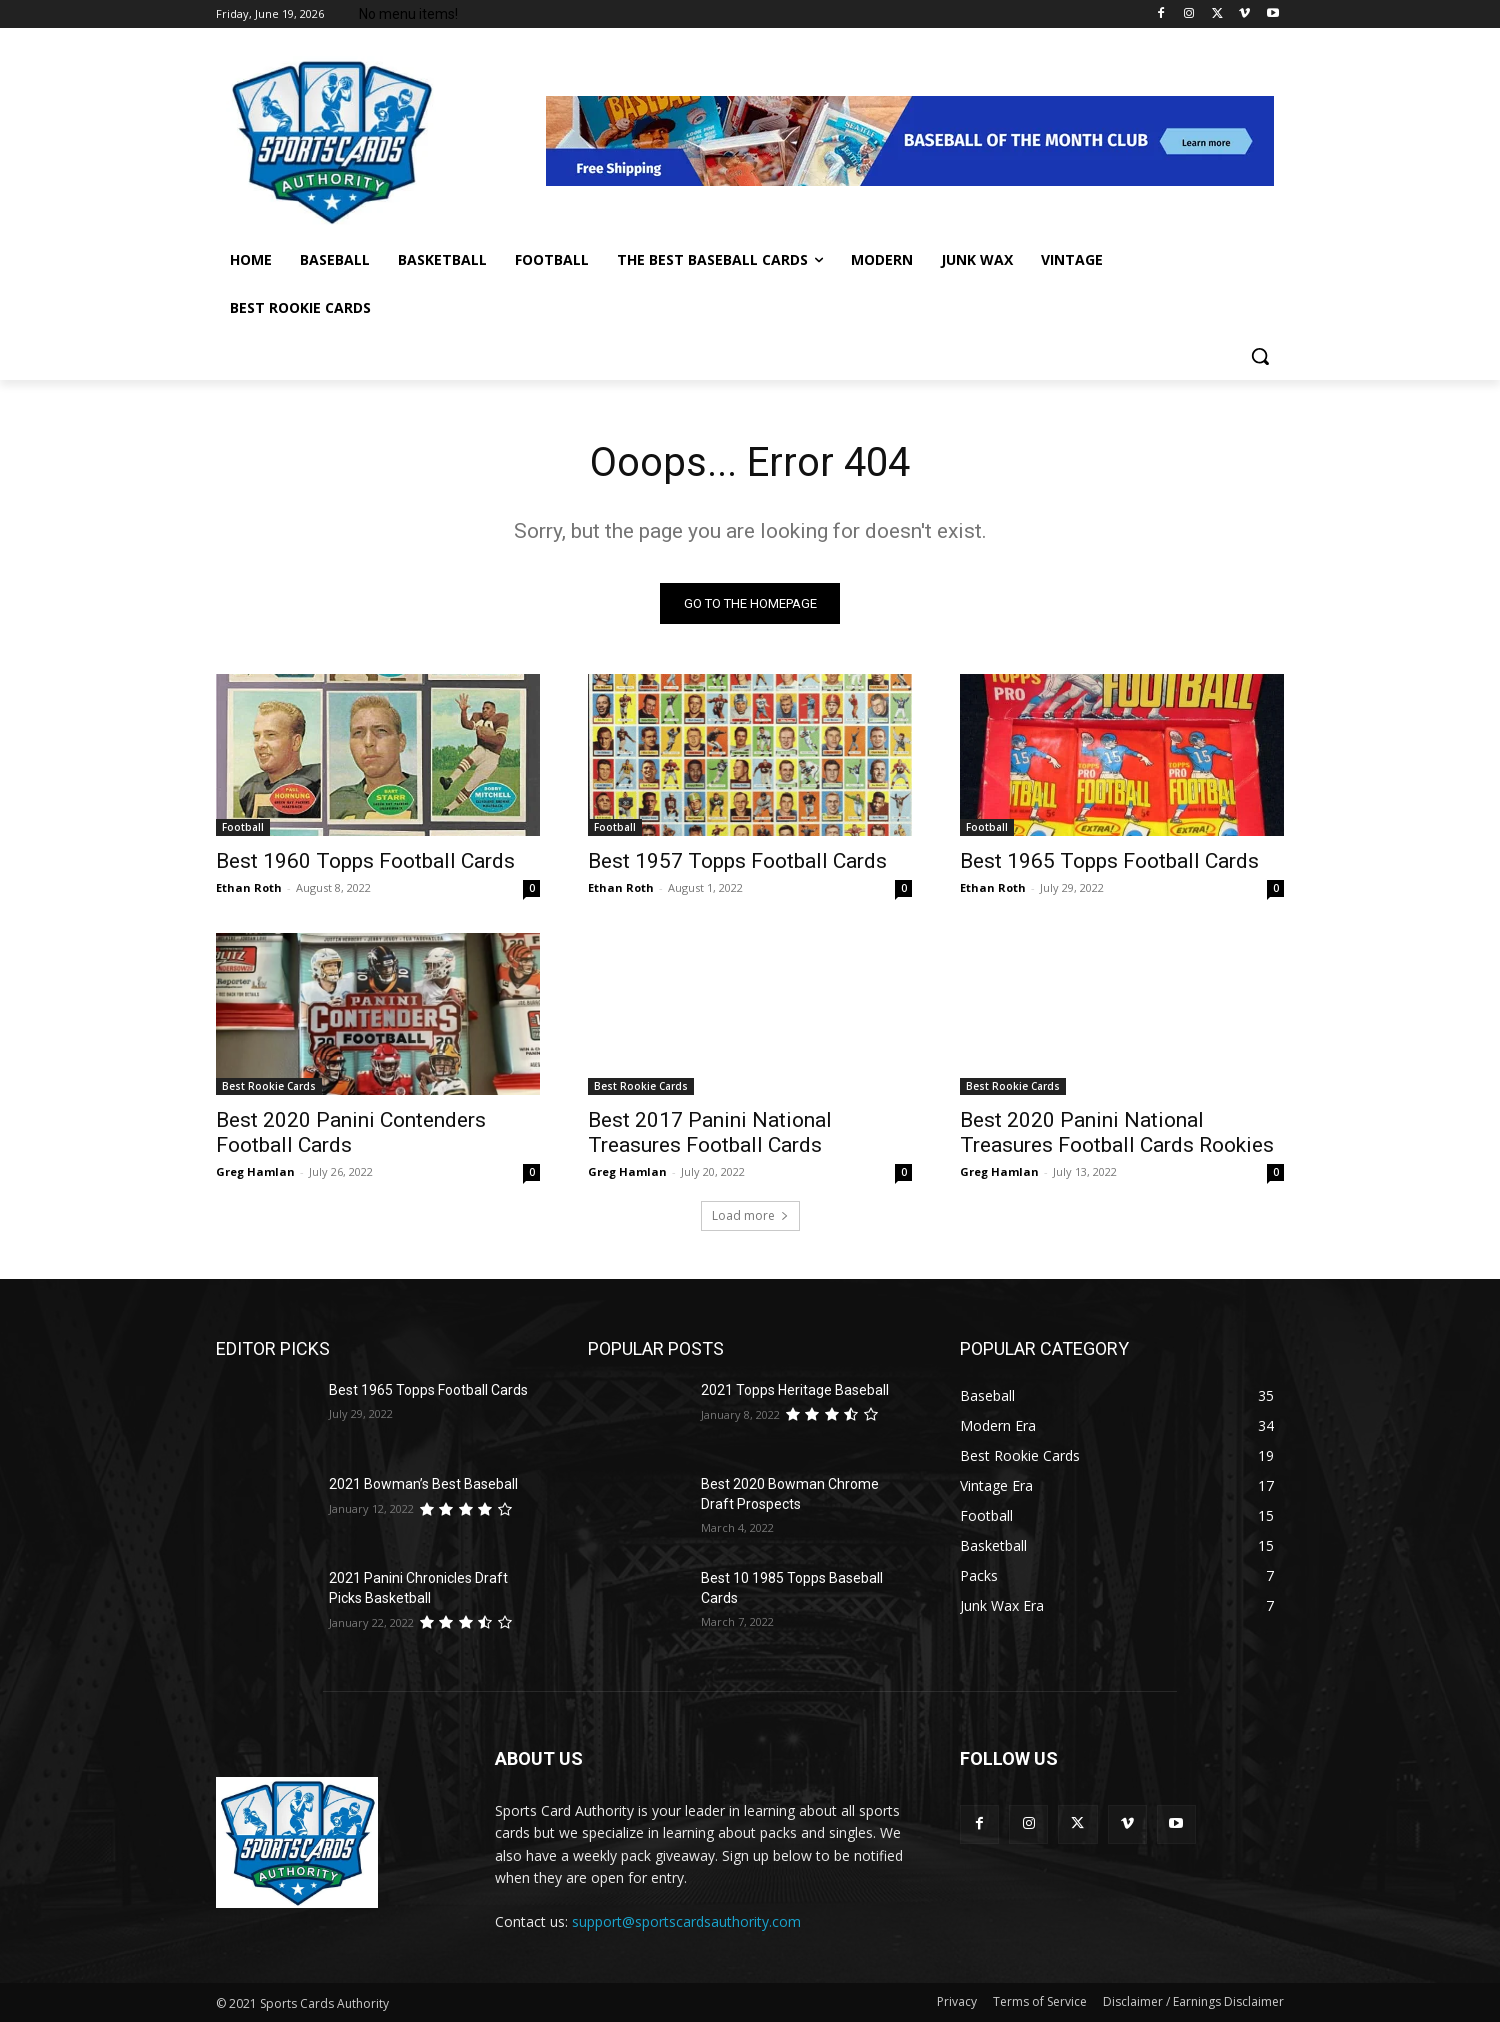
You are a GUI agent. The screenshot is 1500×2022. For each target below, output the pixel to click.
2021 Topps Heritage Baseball (795, 1390)
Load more (750, 1215)
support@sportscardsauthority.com (686, 1921)
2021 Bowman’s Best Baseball (423, 1484)
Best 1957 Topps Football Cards (737, 861)
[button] (1260, 356)
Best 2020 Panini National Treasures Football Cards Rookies (1117, 1132)
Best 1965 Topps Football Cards (1109, 861)
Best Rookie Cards (269, 1086)
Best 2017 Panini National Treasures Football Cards (710, 1132)
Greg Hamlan (255, 1171)
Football (243, 827)
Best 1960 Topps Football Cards (365, 861)
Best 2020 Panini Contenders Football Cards (351, 1132)
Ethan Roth (249, 887)
